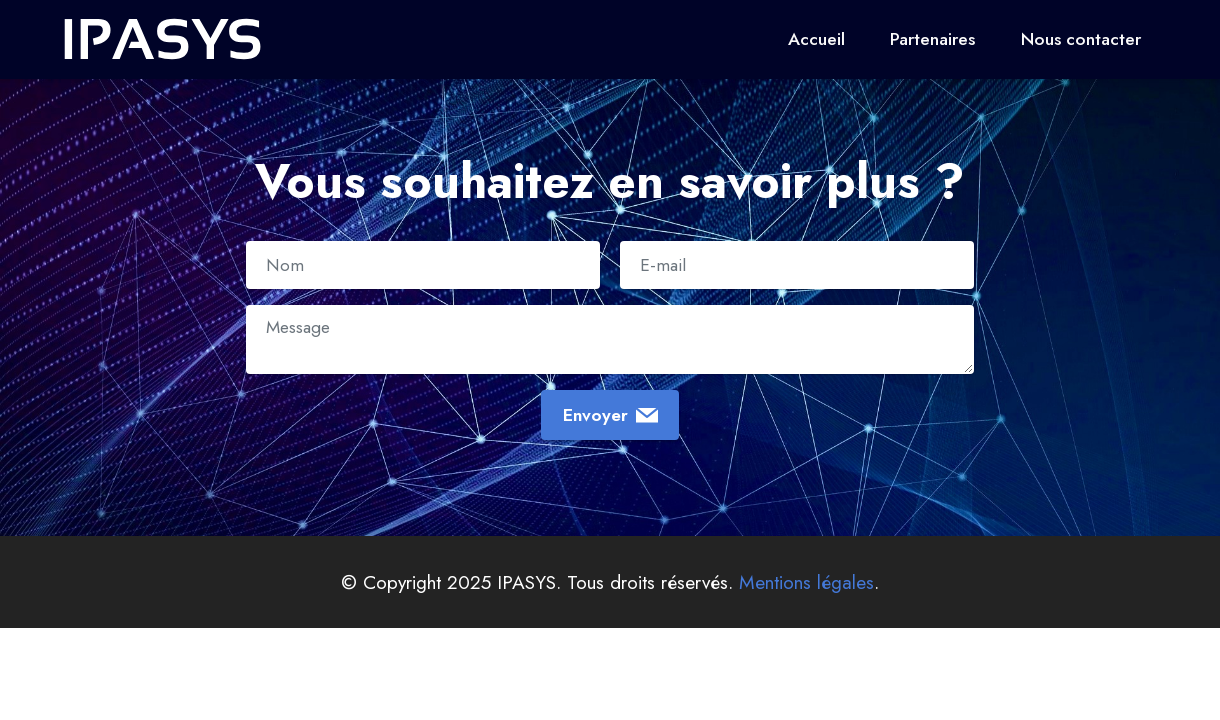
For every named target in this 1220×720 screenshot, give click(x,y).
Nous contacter (1081, 39)
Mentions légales (806, 582)
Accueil (816, 39)
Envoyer (610, 415)
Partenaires (932, 39)
